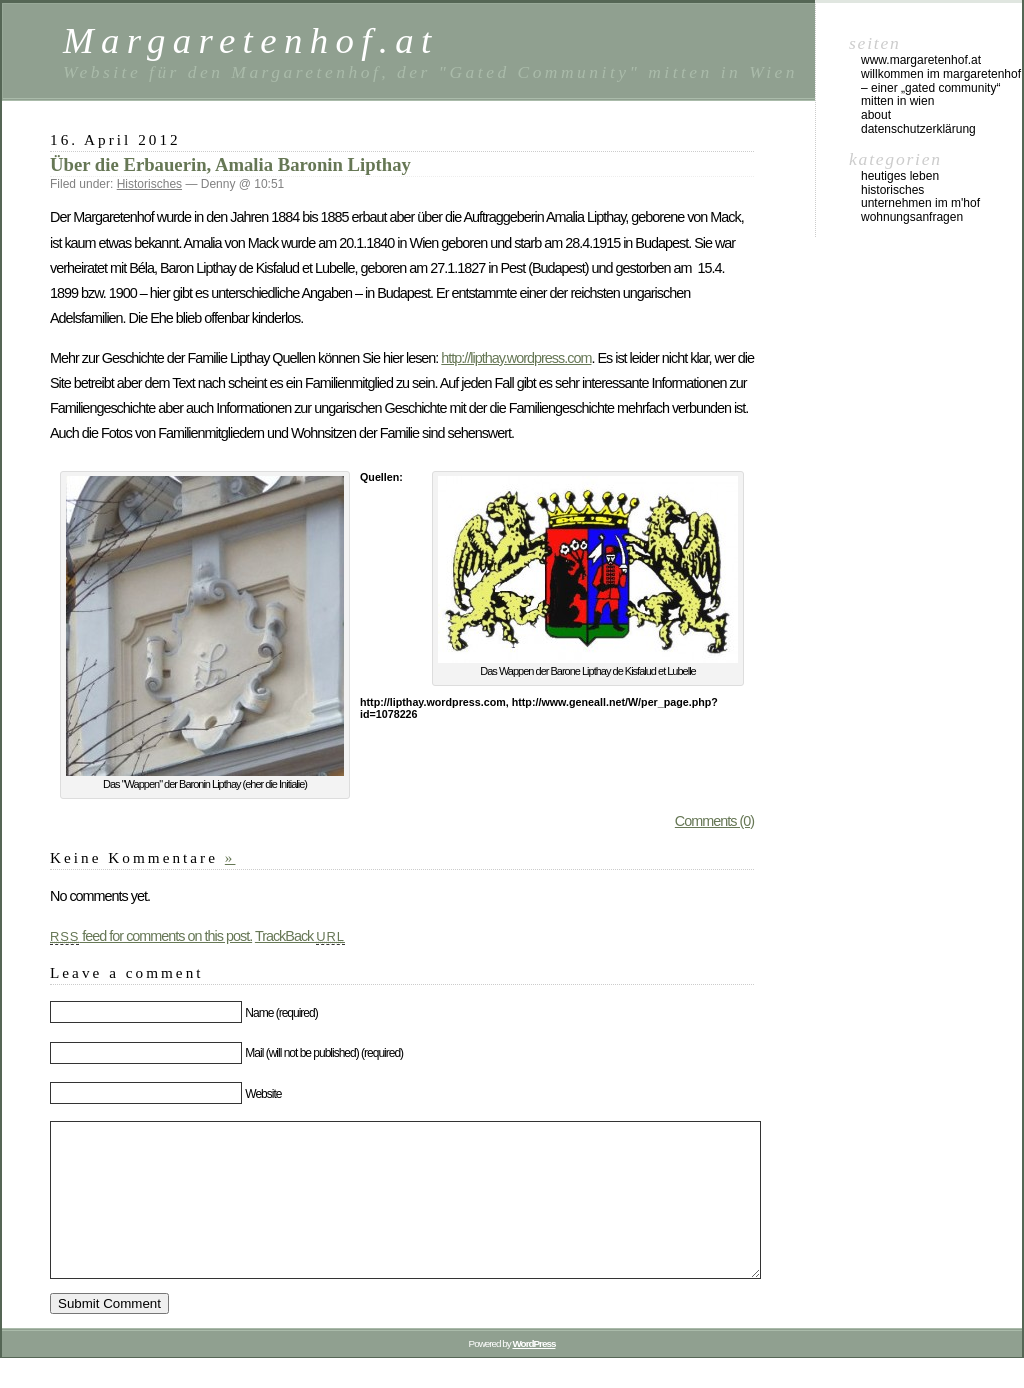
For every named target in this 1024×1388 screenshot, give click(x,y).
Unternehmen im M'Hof (920, 203)
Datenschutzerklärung (918, 129)
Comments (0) (714, 821)
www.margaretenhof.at (921, 60)
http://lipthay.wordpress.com (516, 358)
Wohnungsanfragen (912, 217)
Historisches (149, 184)
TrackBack (300, 936)
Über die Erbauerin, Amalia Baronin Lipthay (230, 164)
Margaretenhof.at (251, 40)
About (876, 115)
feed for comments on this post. (151, 936)
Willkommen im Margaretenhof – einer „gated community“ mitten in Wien (941, 88)
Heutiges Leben (900, 176)
